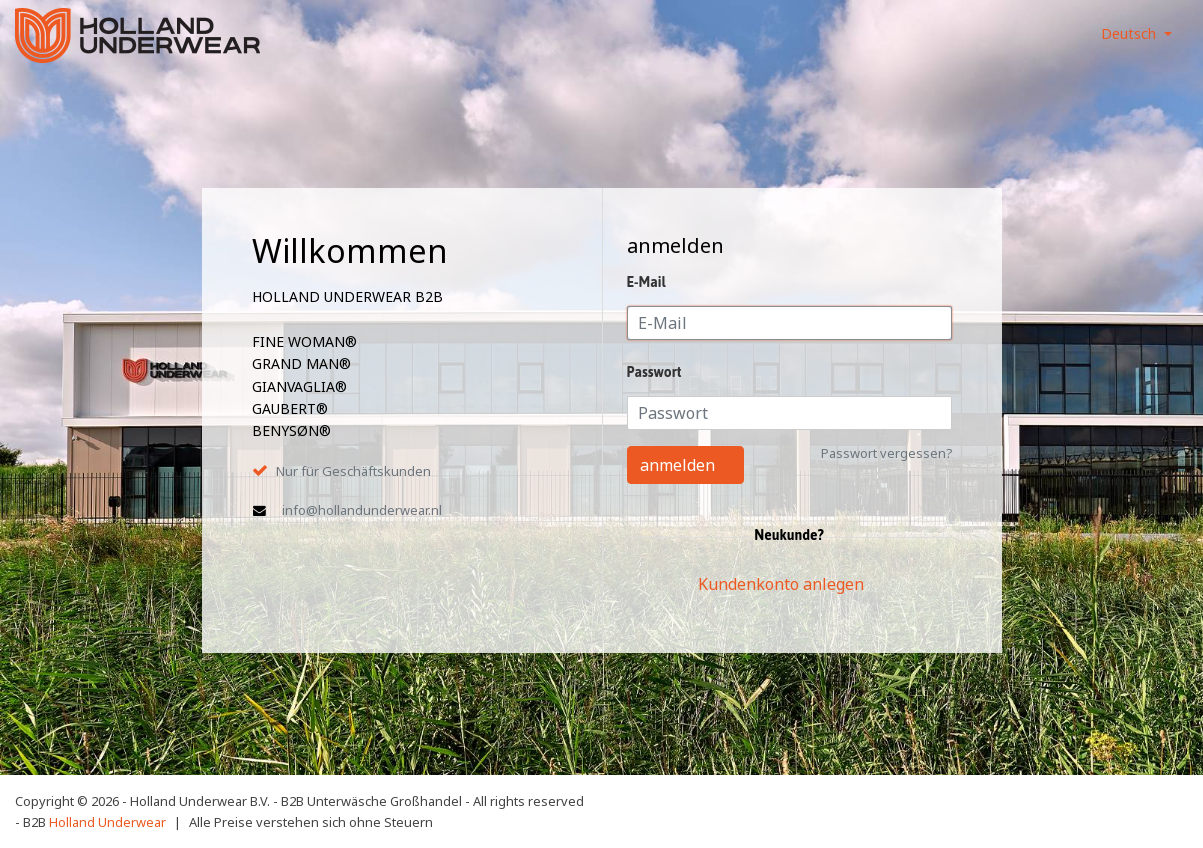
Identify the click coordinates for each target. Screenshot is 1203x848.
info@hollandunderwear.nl (362, 510)
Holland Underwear (107, 822)
